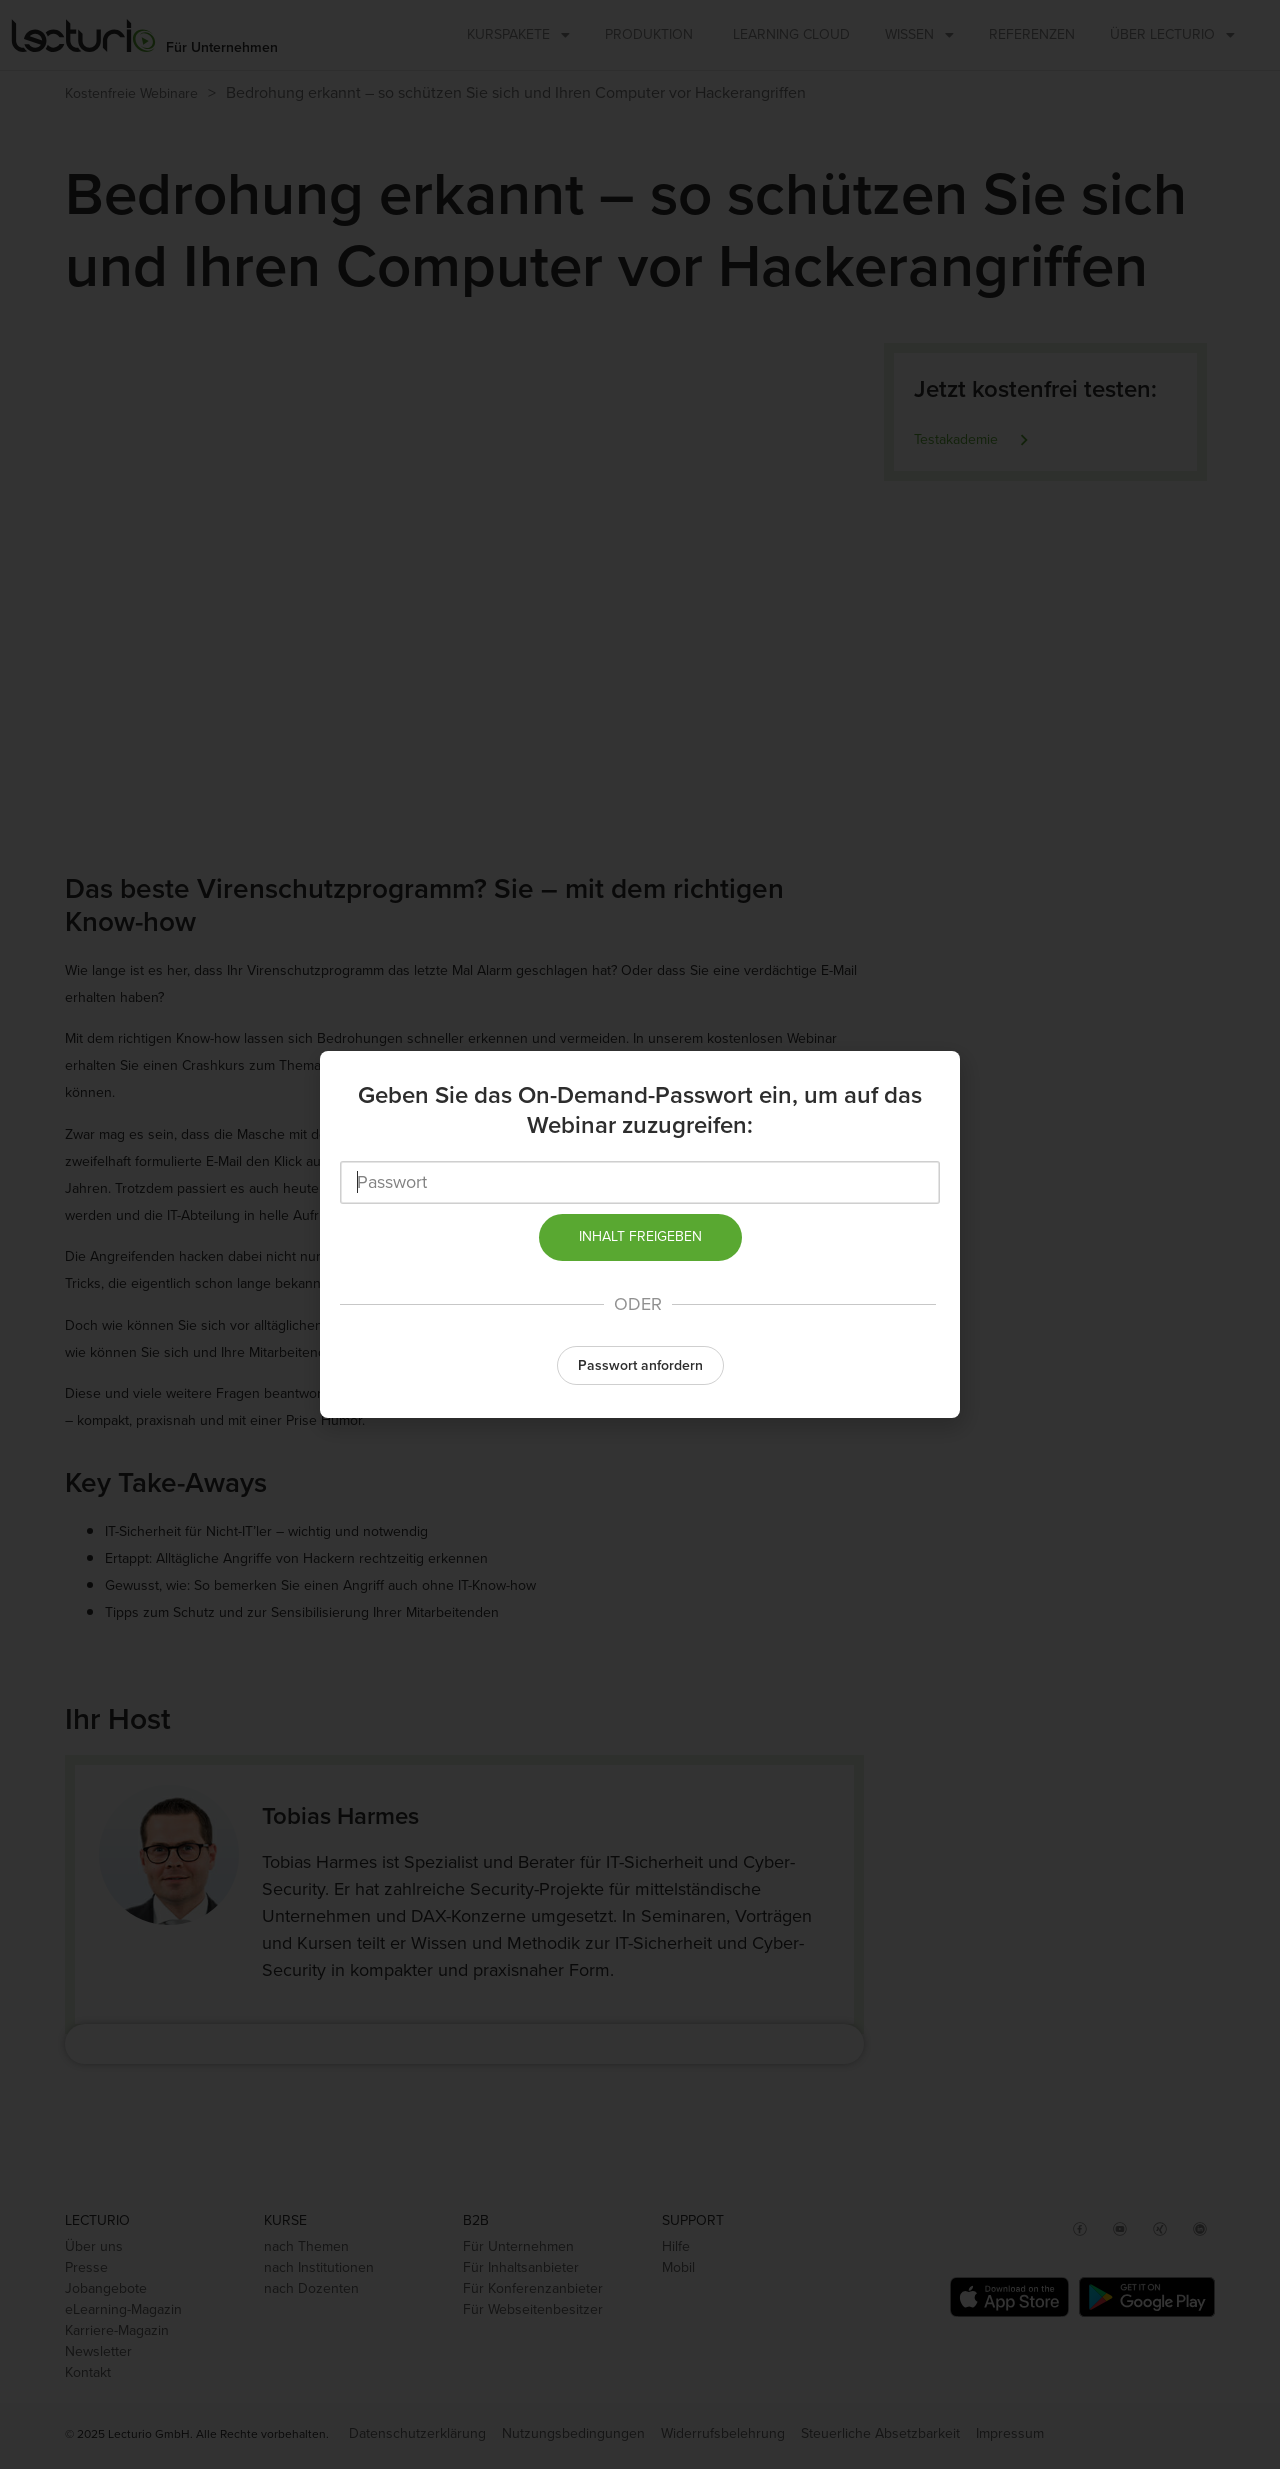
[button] (640, 1365)
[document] (640, 1234)
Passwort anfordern (640, 1365)
